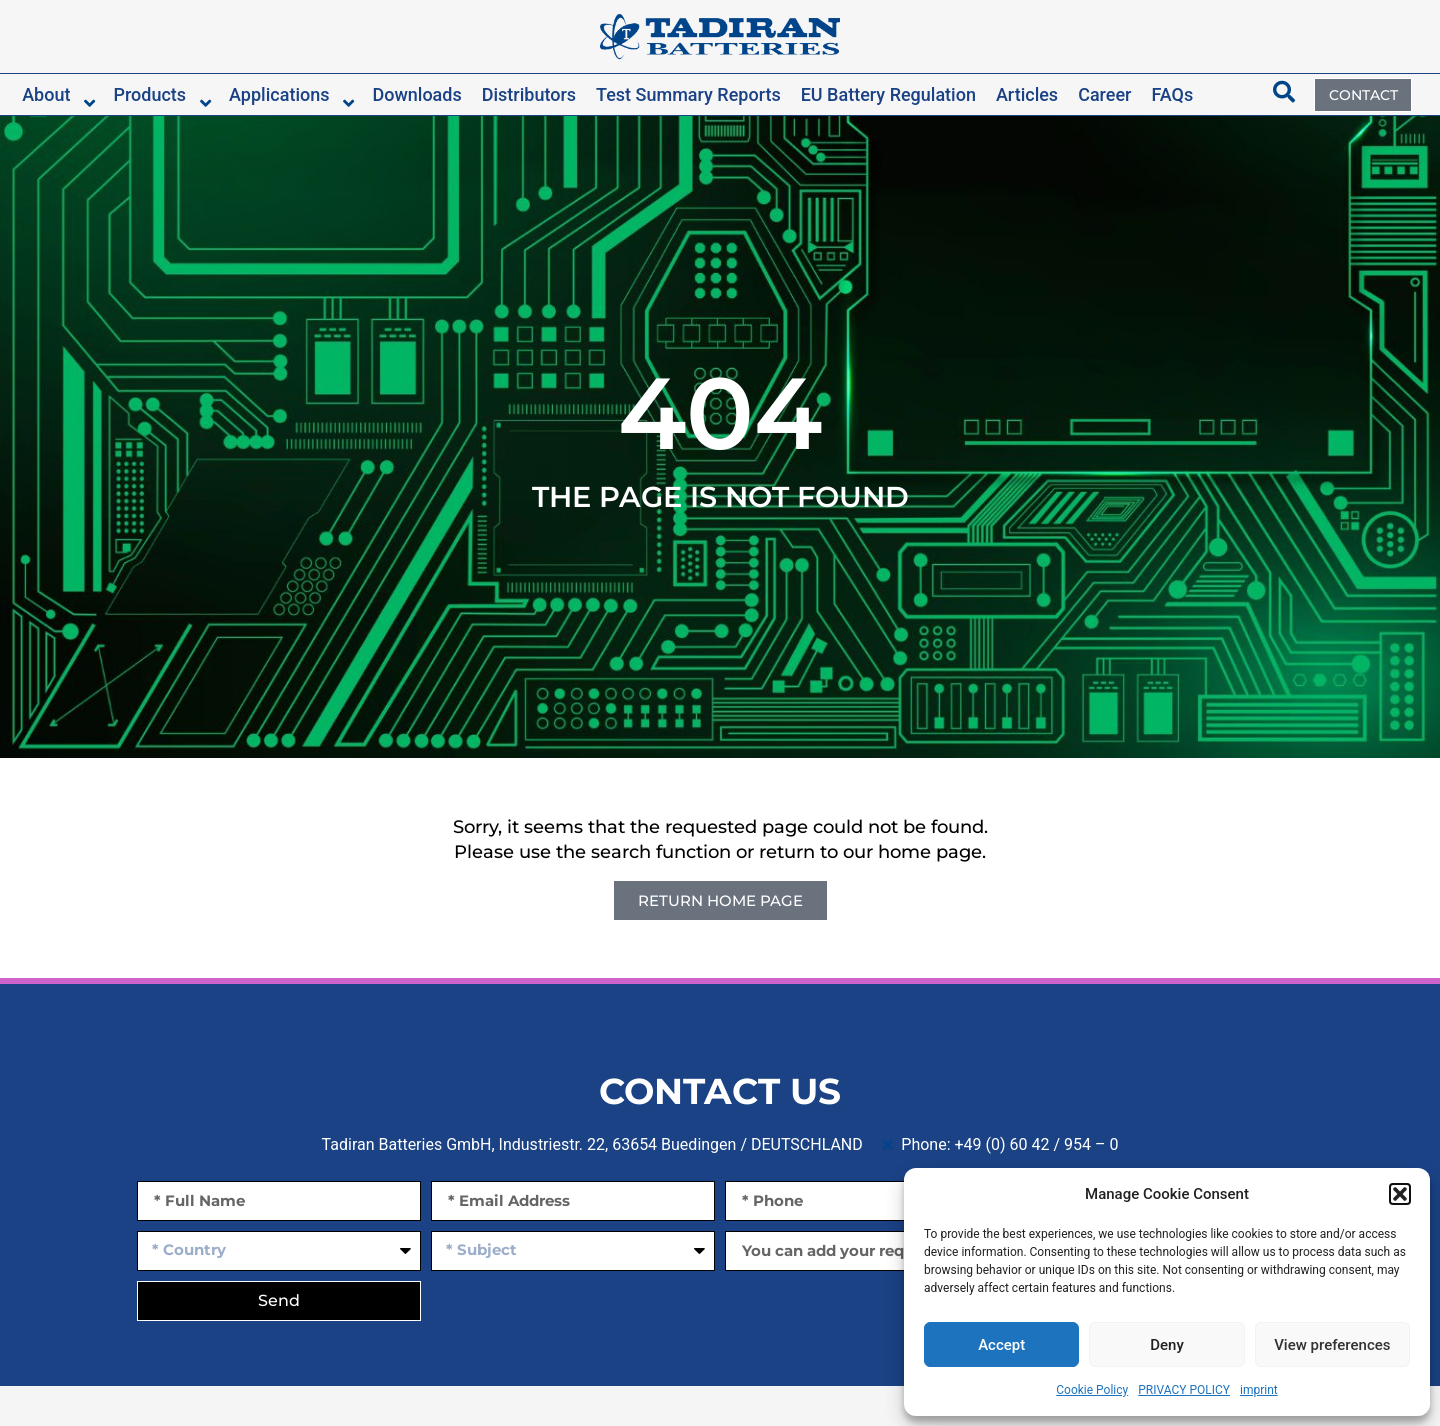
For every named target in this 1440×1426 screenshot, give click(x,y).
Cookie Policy (1092, 1390)
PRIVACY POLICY (1184, 1390)
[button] (1400, 1194)
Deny (1167, 1345)
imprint (1259, 1390)
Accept (1001, 1345)
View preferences (1332, 1345)
